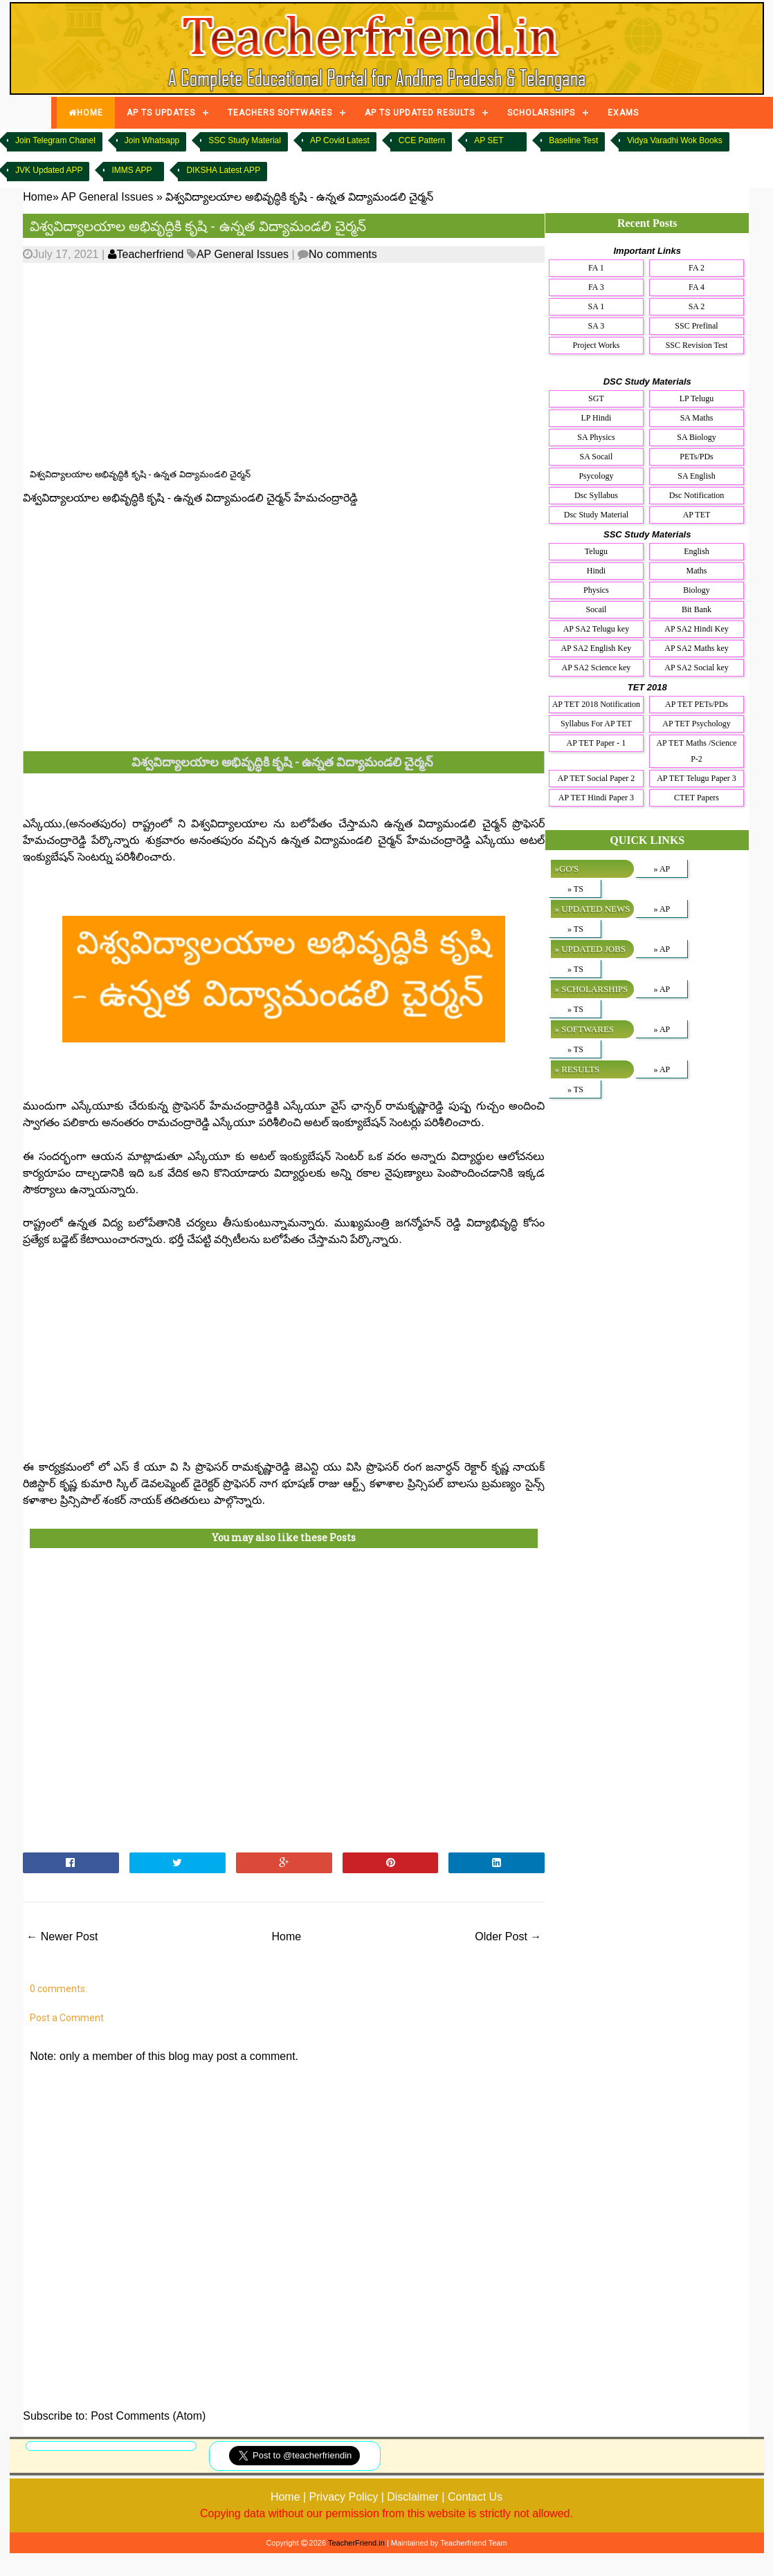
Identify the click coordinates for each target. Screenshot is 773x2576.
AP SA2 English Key (596, 648)
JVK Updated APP (48, 170)
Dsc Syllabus (596, 495)
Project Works (596, 345)
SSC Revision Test (697, 345)
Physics (596, 590)
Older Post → (508, 1936)
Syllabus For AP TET (596, 723)
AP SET (488, 140)
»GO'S (566, 868)
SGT (596, 398)
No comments (343, 254)
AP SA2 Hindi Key (696, 629)
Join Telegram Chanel (55, 140)
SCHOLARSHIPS (541, 113)
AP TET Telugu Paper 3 (696, 778)
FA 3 (596, 287)
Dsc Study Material (596, 514)
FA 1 (596, 268)
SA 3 (596, 326)
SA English (696, 476)
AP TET (697, 514)
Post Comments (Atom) (148, 2416)
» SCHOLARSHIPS (591, 989)
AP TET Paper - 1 (596, 743)
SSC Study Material (244, 140)
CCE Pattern (422, 140)
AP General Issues (243, 254)
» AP (662, 869)
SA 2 (697, 306)
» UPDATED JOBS (590, 949)
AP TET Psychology (696, 723)
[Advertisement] (262, 366)
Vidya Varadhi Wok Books (674, 140)
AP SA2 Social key (696, 667)
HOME (86, 113)
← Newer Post (62, 1936)
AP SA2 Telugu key (596, 629)
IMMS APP (131, 170)
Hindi (596, 571)
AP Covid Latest (340, 140)
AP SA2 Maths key (696, 648)
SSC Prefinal (696, 326)
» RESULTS (576, 1069)
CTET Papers (696, 797)
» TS (575, 889)
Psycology (596, 476)
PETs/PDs (696, 456)
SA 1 (596, 306)
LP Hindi (596, 418)
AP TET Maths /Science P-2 (696, 751)
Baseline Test (573, 140)
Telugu (596, 551)
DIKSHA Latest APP (223, 170)
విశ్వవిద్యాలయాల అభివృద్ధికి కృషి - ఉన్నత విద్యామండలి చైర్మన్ (198, 225)
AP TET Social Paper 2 (596, 778)
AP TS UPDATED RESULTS (420, 113)
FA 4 (696, 287)
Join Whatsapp (152, 140)
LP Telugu (697, 398)
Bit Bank (696, 609)
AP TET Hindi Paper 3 (596, 797)
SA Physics (596, 437)
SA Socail (596, 456)
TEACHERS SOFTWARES (280, 113)
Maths (696, 571)
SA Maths (696, 418)
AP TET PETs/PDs (696, 704)
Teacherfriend (146, 254)
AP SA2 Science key (595, 667)
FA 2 (696, 268)
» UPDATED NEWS (592, 908)
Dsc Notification (697, 495)
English (696, 551)
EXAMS (623, 113)
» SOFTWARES (584, 1029)
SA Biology (696, 437)
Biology (696, 590)
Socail (595, 609)
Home (286, 1936)
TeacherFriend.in (356, 2543)
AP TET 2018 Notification (596, 704)
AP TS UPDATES (161, 113)
